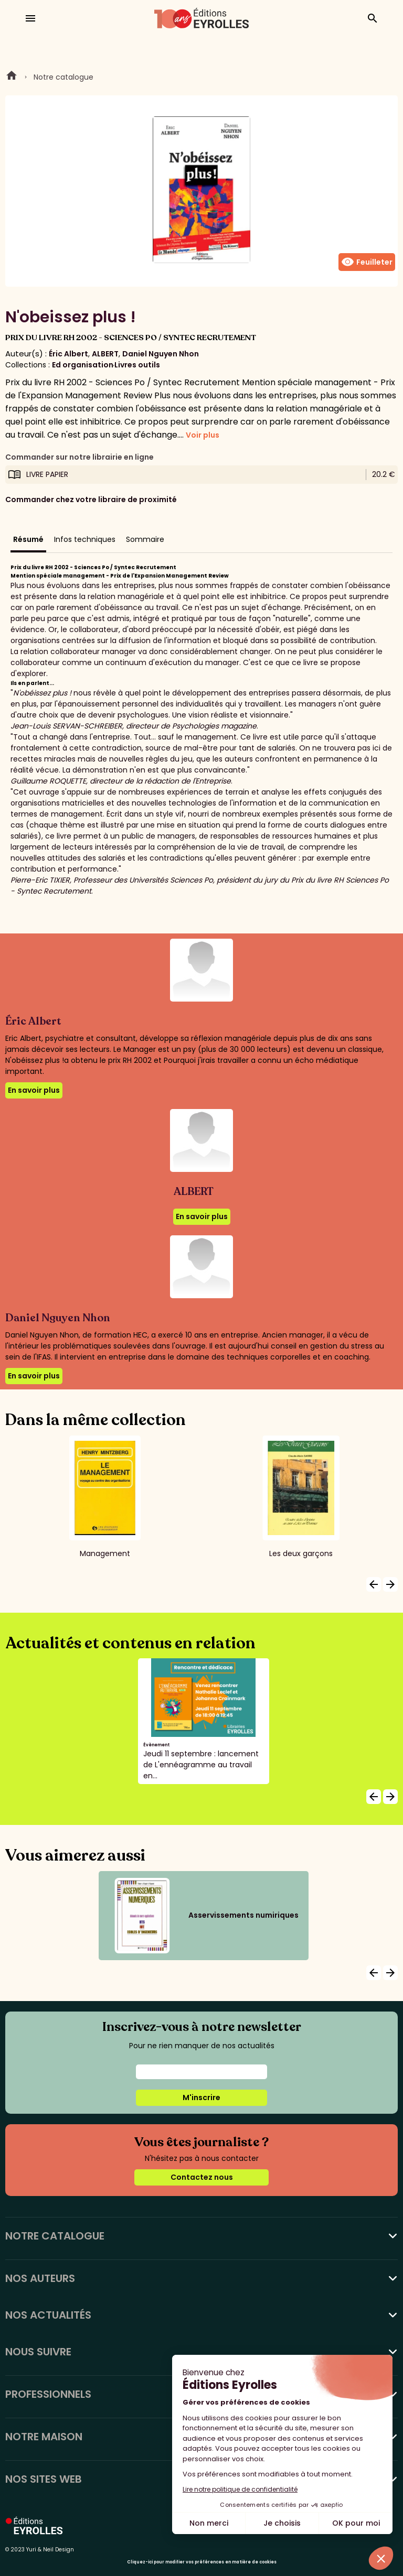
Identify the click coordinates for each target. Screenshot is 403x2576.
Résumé (28, 539)
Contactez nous (202, 2177)
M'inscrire (201, 2097)
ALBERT (105, 354)
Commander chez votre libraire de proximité (91, 499)
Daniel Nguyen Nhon (160, 354)
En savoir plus (34, 1090)
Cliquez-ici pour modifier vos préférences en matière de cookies (202, 2562)
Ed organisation (82, 365)
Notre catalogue (63, 77)
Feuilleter (367, 262)
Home (11, 77)
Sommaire (145, 539)
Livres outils (137, 365)
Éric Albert (68, 354)
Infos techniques (84, 539)
